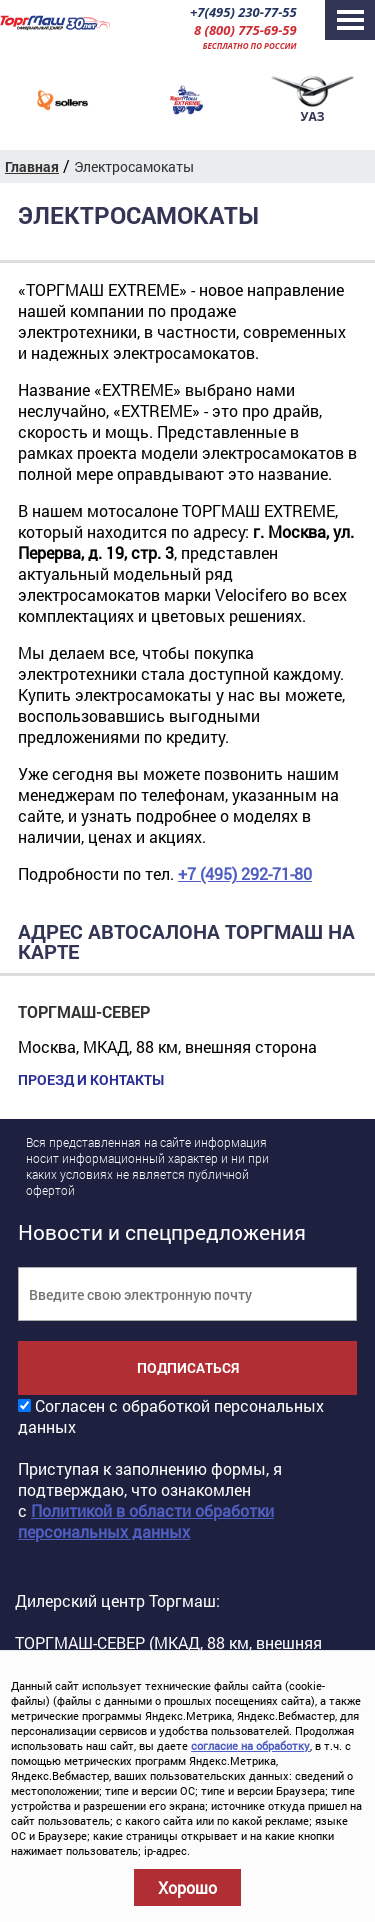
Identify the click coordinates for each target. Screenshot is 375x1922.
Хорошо (187, 1887)
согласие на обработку (250, 1745)
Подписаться (188, 1367)
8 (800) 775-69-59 (245, 30)
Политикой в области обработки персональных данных (146, 1521)
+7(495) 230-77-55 (243, 12)
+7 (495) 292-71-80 (245, 873)
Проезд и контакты (91, 1080)
